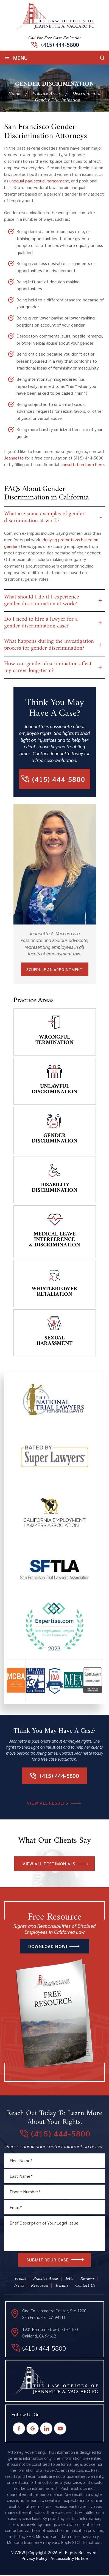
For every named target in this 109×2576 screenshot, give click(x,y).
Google (32, 2430)
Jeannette (14, 458)
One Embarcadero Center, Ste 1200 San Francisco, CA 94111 (54, 2315)
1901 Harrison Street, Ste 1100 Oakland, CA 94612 (50, 2334)
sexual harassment (51, 181)
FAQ (69, 2280)
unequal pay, (21, 181)
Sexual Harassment (54, 1342)
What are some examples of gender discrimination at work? (44, 517)
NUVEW (17, 2554)
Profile (20, 2280)
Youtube (60, 2430)
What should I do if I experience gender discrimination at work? (41, 600)
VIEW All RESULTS (47, 1804)
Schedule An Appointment (54, 970)
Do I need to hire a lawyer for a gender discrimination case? (41, 623)
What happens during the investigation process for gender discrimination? (49, 646)
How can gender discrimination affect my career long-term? (47, 668)
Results (61, 2287)
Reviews (87, 2280)
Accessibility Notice (69, 2559)
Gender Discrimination (54, 1139)
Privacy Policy (34, 2559)
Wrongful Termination (54, 1041)
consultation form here (82, 464)
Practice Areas (45, 2280)
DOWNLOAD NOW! (47, 1947)
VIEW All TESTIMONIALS (49, 1865)
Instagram (46, 2430)
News (19, 2287)
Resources (40, 2287)
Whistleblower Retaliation (54, 1293)
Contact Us (85, 2287)
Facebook (19, 2430)
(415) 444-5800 (60, 44)
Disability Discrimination (54, 1189)
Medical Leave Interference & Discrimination (54, 1241)
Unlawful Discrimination (54, 1090)
